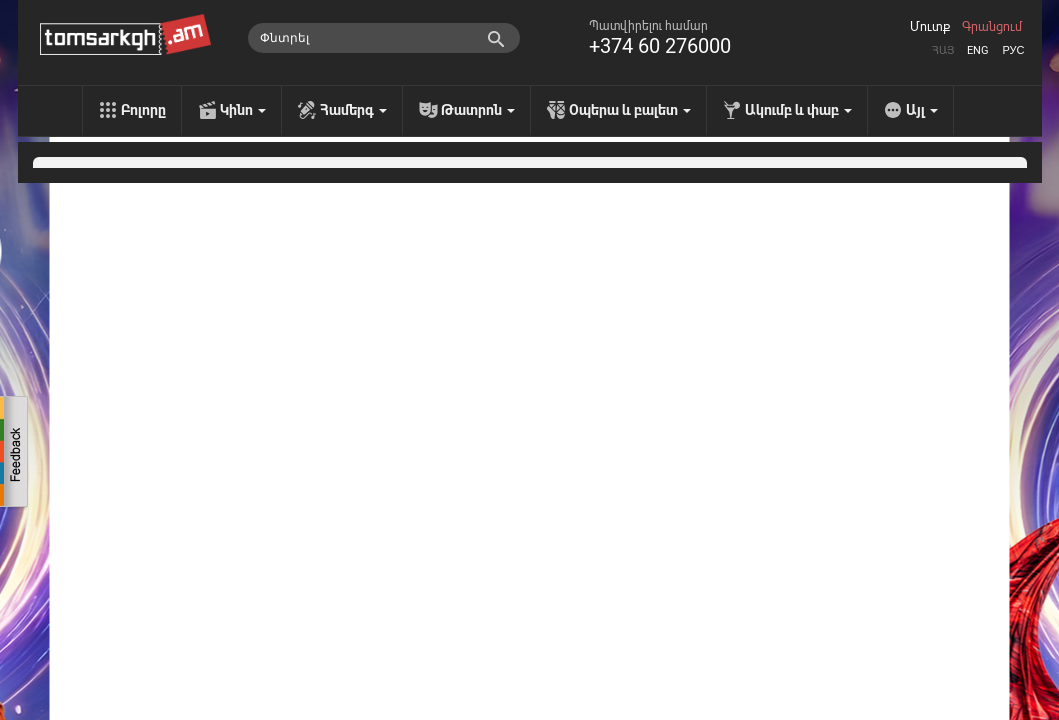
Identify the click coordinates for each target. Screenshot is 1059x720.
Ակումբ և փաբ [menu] (798, 110)
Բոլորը (143, 110)
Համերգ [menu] (353, 110)
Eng (978, 50)
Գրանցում (992, 27)
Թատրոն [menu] (478, 110)
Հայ (943, 50)
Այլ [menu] (922, 110)
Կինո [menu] (243, 110)
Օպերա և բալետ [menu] (630, 110)
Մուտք (930, 27)
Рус (1013, 50)
